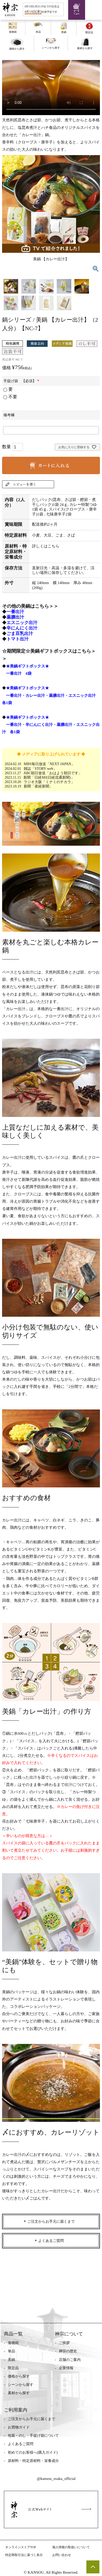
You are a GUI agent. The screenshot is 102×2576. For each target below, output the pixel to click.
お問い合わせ (61, 2555)
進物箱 (13, 2343)
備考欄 (8, 415)
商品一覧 (13, 2333)
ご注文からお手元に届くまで (31, 2419)
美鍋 (11, 2360)
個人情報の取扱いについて (71, 2547)
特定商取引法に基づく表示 (24, 2555)
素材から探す (19, 2393)
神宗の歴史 (68, 2351)
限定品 (13, 2368)
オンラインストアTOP (20, 2547)
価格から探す (19, 2376)
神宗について (69, 2333)
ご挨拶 (64, 2343)
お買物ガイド (19, 2427)
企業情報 (66, 2368)
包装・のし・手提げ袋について (33, 2436)
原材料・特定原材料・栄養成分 (33, 2461)
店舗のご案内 (70, 2360)
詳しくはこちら (45, 546)
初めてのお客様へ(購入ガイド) (33, 2452)
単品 (11, 2351)
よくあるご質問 (20, 2444)
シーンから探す (20, 2385)
